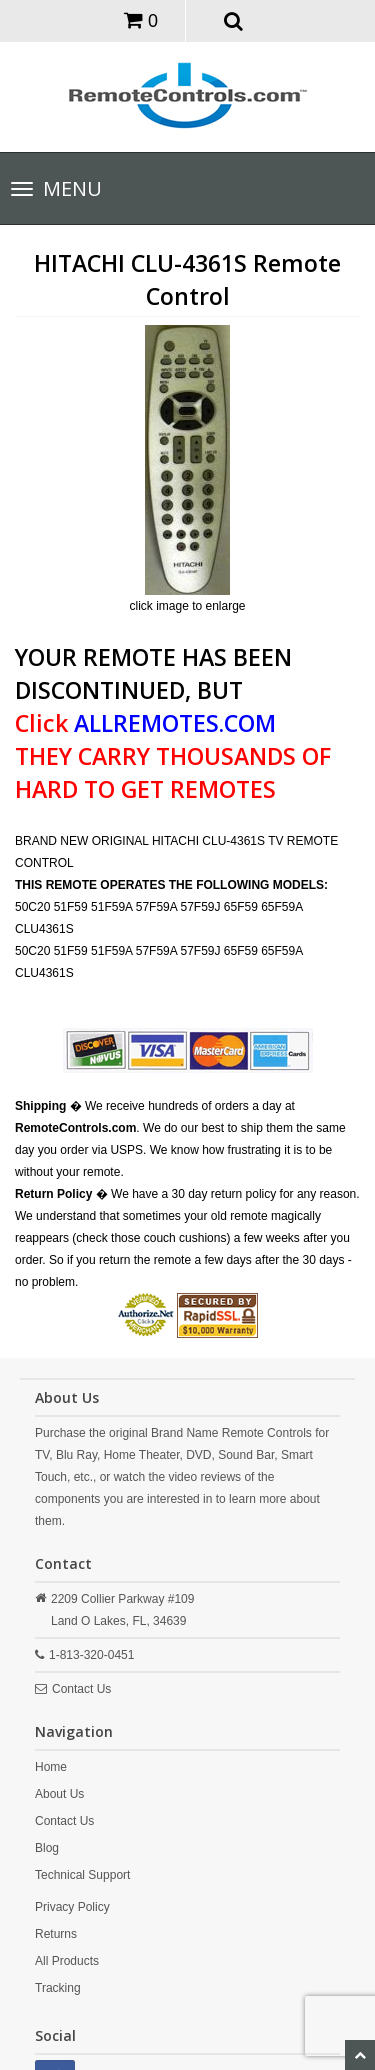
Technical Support (82, 1875)
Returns (56, 1934)
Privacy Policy (72, 1907)
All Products (67, 1961)
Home (51, 1767)
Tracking (58, 1988)
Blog (47, 1848)
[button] (233, 20)
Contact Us (81, 1689)
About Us (59, 1794)
